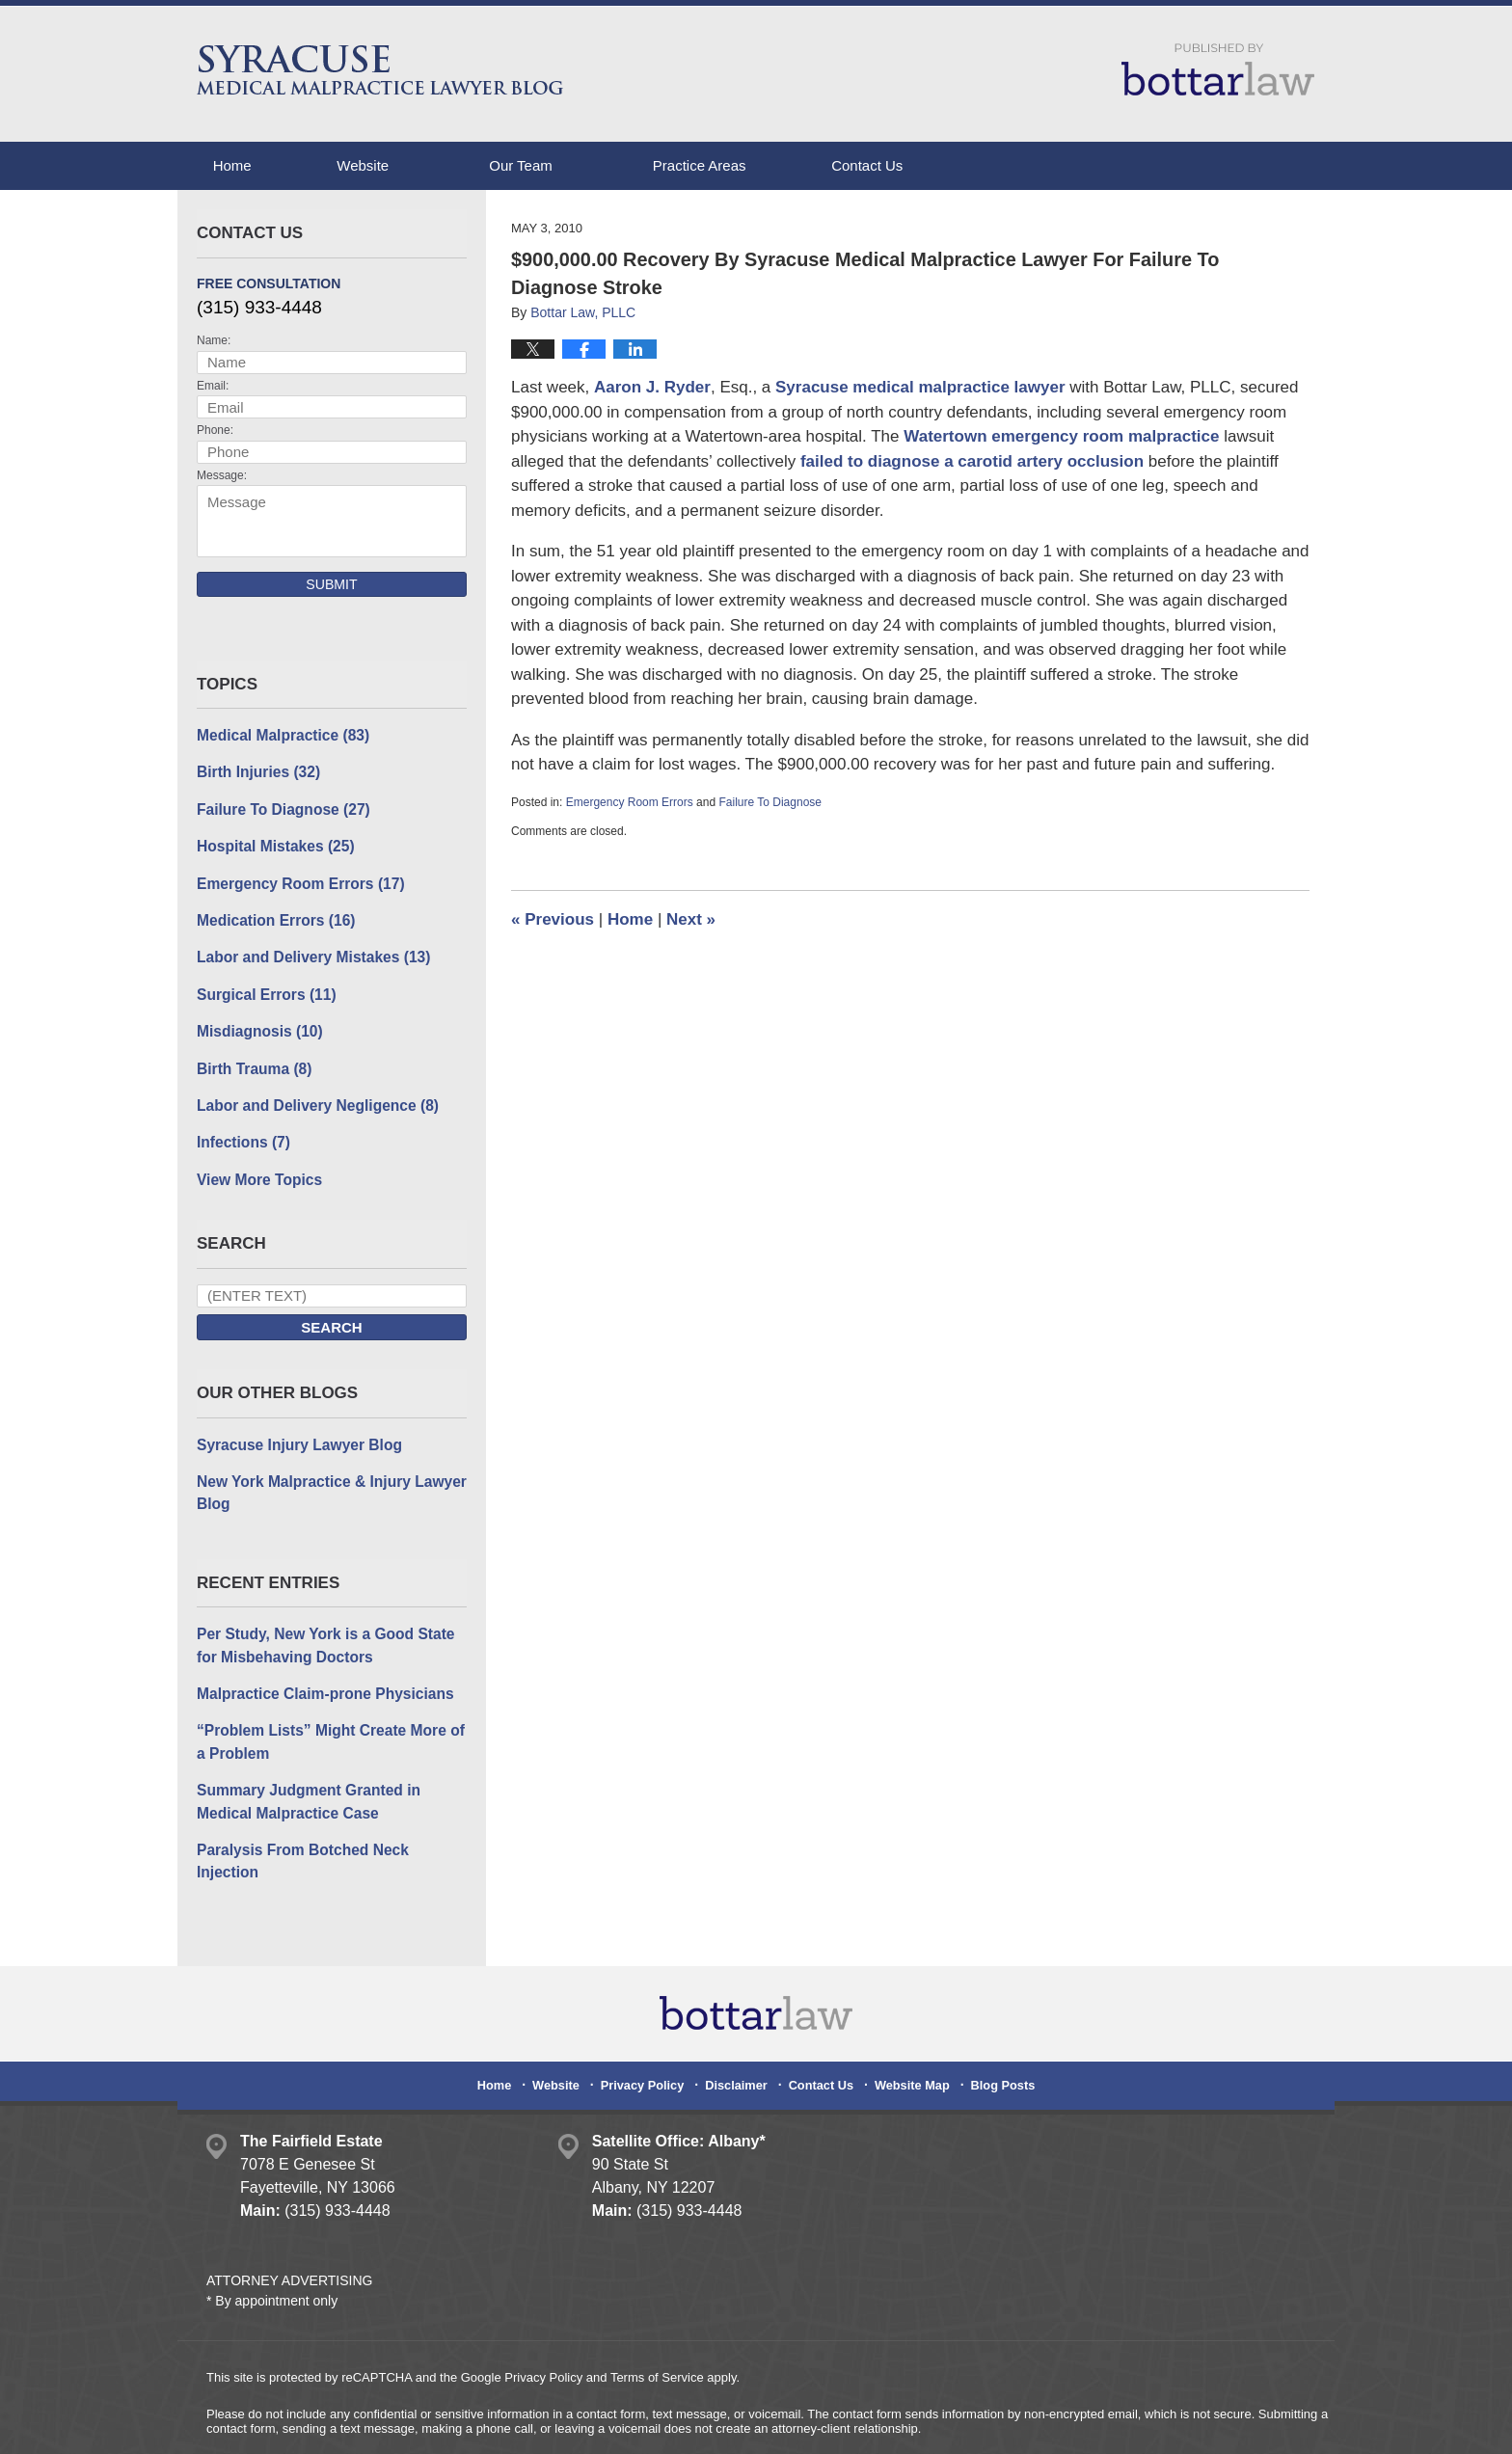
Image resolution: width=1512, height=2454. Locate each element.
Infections (241, 1132)
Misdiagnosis (257, 1023)
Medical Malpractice (280, 734)
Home (247, 165)
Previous (552, 919)
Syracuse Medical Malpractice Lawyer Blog (381, 69)
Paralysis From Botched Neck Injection (331, 1829)
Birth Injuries (256, 771)
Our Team (550, 165)
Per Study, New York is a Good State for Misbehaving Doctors (321, 1630)
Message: (222, 475)
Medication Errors (273, 915)
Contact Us (911, 165)
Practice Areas (729, 165)
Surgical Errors (264, 988)
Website (392, 165)
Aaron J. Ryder (652, 387)
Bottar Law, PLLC (401, 2422)
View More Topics (257, 1168)
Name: (213, 340)
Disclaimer (739, 2037)
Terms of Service (657, 2334)
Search (331, 1316)
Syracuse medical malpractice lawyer (920, 387)
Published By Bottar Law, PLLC (1217, 69)
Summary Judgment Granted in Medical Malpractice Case (304, 1783)
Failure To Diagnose (770, 802)
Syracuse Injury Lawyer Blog (295, 1432)
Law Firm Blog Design (1213, 2424)
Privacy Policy (649, 2037)
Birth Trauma (252, 1060)
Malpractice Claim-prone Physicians (321, 1677)
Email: (213, 385)
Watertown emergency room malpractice (1064, 436)
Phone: (215, 430)
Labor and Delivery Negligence (313, 1096)
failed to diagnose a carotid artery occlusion (972, 461)
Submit (331, 584)
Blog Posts (994, 2037)
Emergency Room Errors (629, 802)
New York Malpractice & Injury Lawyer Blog (327, 1480)
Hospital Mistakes (273, 843)
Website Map (908, 2037)
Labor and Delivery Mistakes (309, 951)
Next (691, 919)
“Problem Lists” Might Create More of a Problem (326, 1725)
